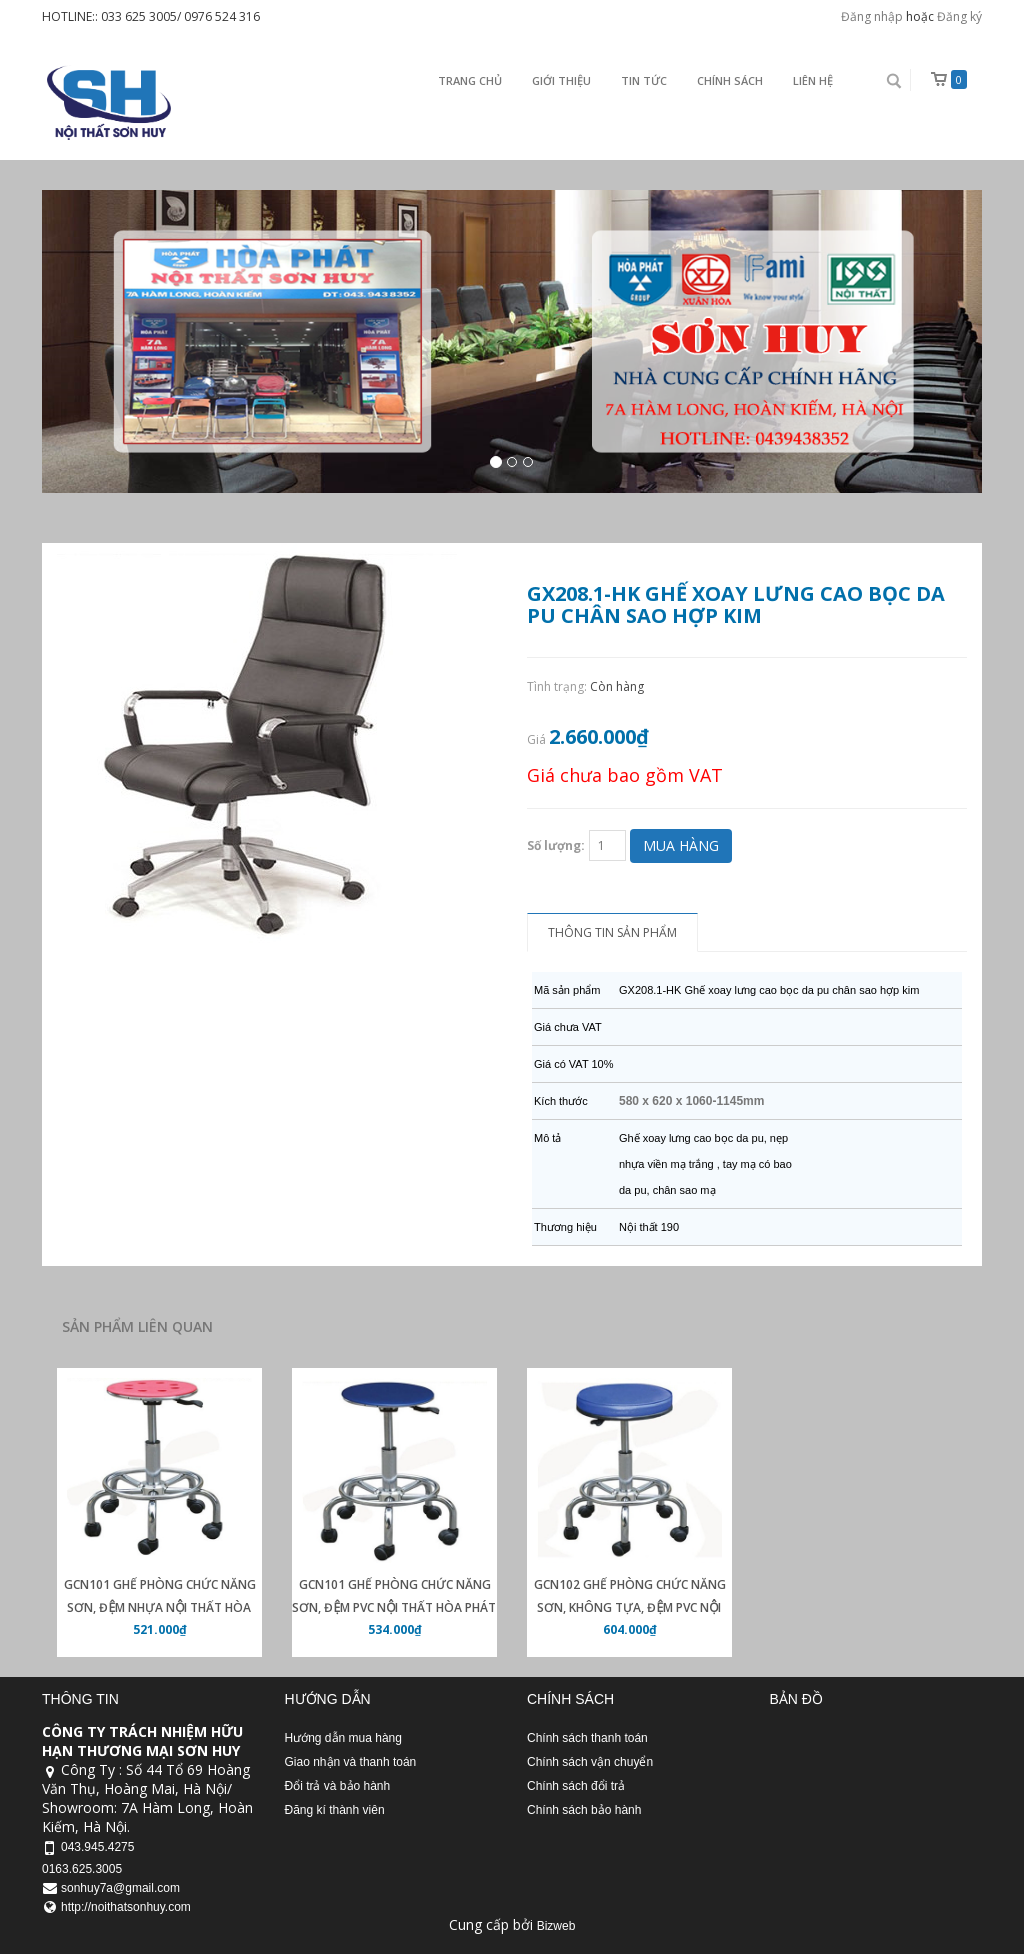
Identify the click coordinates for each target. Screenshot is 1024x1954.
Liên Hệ (813, 80)
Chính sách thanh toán (587, 1738)
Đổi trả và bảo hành (338, 1786)
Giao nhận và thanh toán (351, 1762)
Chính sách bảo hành (584, 1810)
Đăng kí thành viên (335, 1810)
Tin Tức (644, 80)
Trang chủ (470, 80)
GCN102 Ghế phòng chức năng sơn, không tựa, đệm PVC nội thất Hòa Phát (630, 1607)
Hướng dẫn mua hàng (343, 1738)
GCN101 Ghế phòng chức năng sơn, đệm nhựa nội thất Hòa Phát (160, 1607)
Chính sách (730, 80)
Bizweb (556, 1926)
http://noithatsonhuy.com (126, 1907)
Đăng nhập (872, 16)
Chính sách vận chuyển (590, 1762)
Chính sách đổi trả (576, 1786)
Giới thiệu (561, 80)
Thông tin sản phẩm (612, 932)
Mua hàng (681, 845)
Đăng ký (959, 16)
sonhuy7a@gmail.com (120, 1888)
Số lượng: (556, 845)
